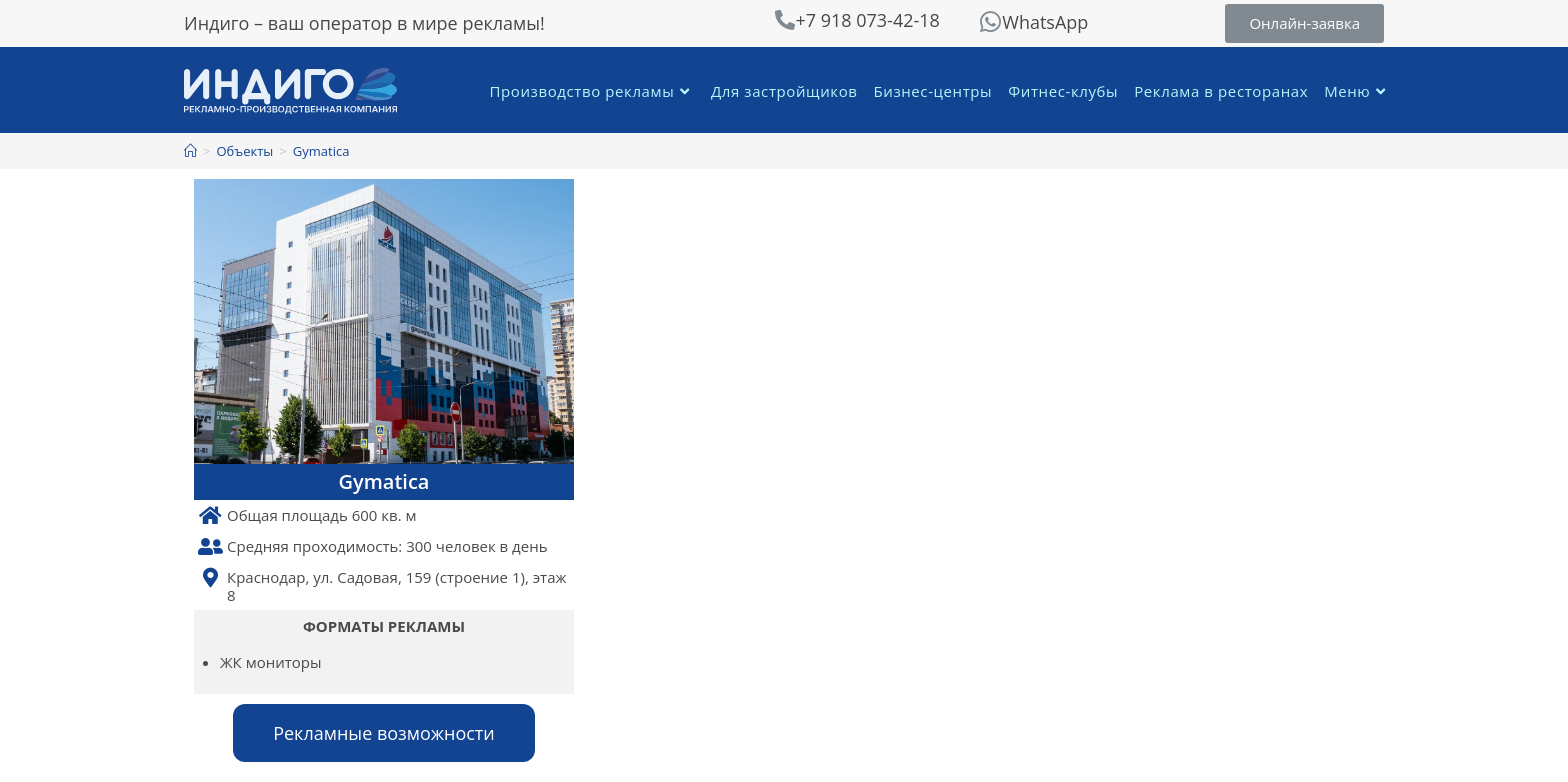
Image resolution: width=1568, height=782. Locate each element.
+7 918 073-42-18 (867, 20)
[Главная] (190, 151)
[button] (1304, 23)
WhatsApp (1045, 22)
